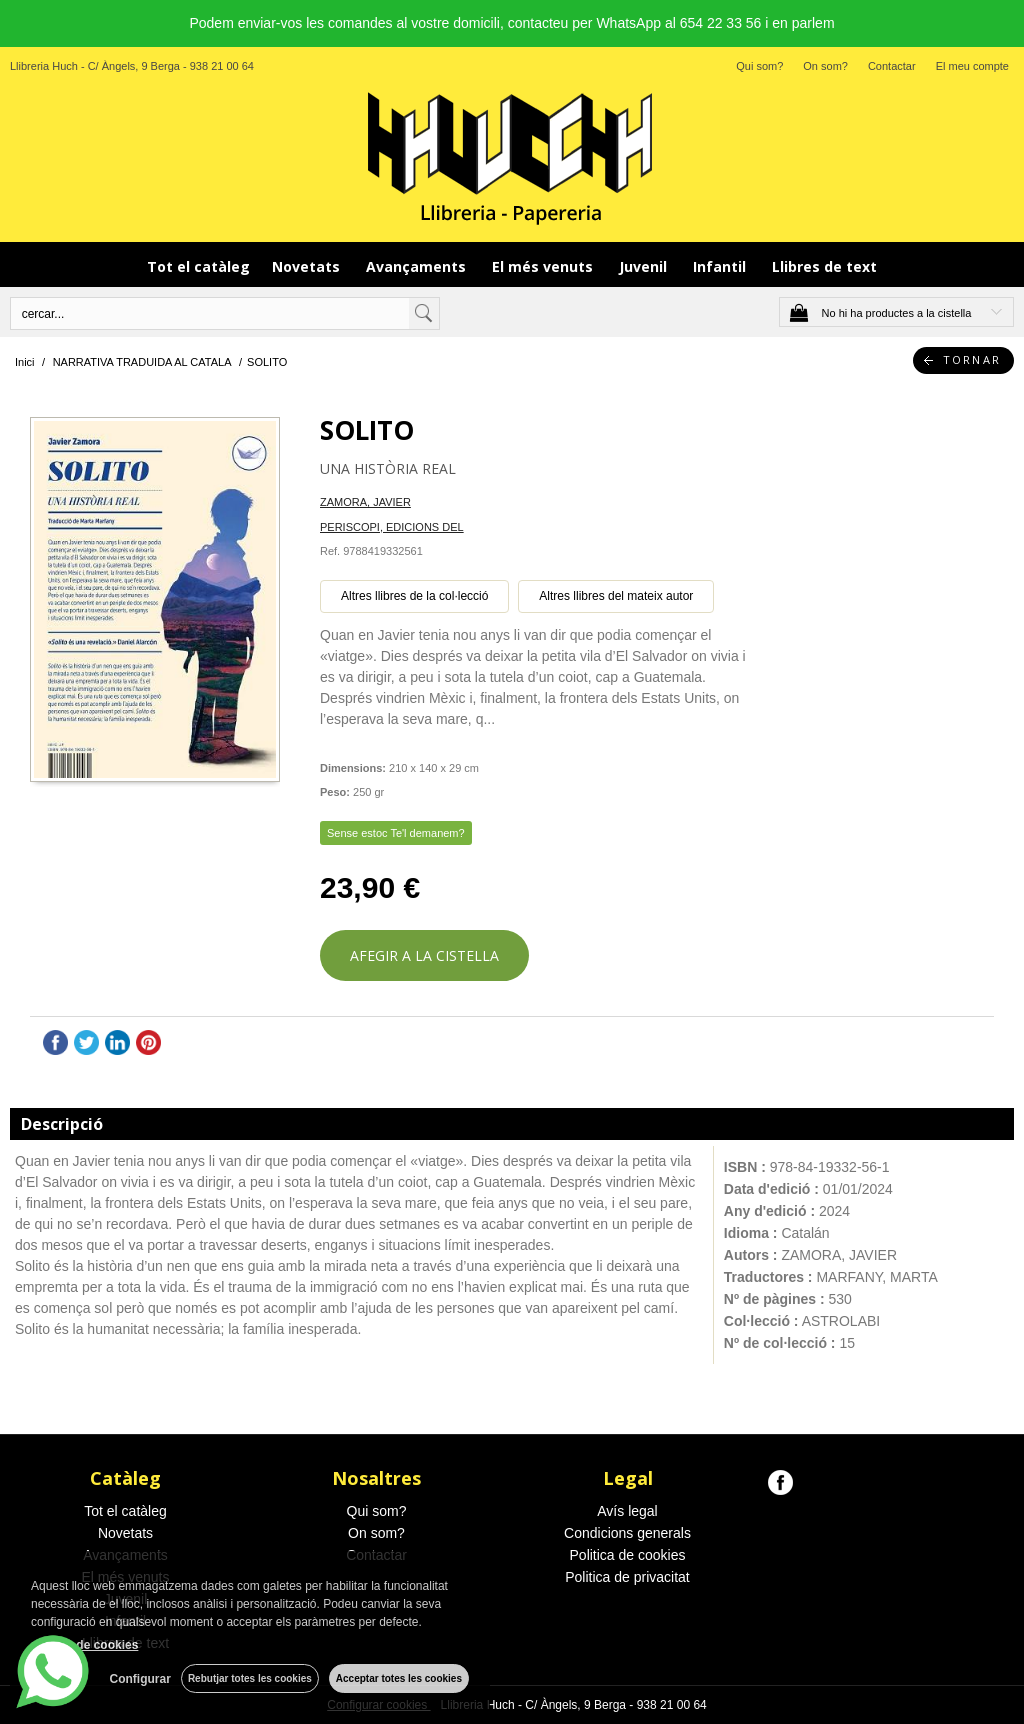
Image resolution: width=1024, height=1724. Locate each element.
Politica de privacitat (627, 1577)
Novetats (308, 266)
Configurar (140, 1679)
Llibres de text (824, 266)
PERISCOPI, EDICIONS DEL (392, 527)
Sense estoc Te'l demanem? (396, 833)
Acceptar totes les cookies (399, 1678)
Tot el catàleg (198, 266)
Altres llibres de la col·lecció (414, 596)
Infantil (721, 266)
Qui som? (759, 66)
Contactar (892, 66)
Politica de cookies (628, 1555)
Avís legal (627, 1511)
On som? (825, 66)
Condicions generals (627, 1533)
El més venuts (544, 266)
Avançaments (418, 266)
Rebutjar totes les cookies (250, 1678)
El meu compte (972, 66)
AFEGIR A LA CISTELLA (424, 955)
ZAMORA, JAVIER (365, 502)
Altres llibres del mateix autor (616, 596)
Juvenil (645, 266)
